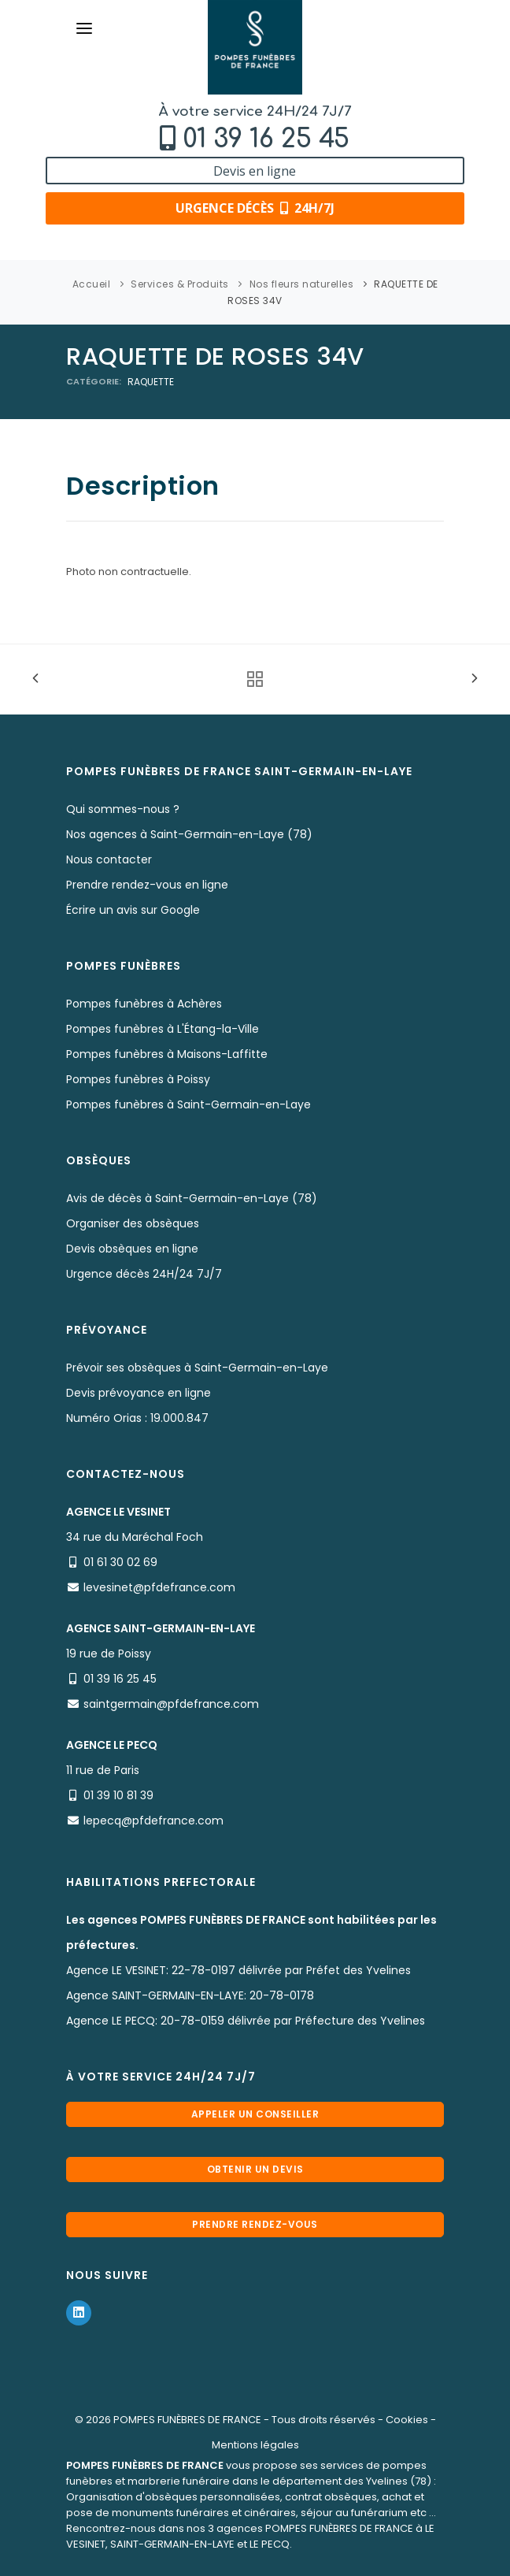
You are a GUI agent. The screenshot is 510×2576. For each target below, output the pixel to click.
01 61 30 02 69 (120, 1562)
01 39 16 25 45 (266, 139)
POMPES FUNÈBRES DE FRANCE (187, 2419)
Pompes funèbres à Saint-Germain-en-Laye (188, 1104)
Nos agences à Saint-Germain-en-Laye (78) (189, 834)
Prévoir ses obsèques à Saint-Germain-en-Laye (197, 1367)
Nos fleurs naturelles (301, 284)
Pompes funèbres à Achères (144, 1003)
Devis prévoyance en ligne (138, 1393)
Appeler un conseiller (255, 2114)
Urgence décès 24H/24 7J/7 (144, 1274)
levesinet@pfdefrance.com (159, 1587)
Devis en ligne (254, 171)
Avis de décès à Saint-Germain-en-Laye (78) (191, 1198)
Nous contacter (109, 859)
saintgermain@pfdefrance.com (171, 1704)
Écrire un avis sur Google (133, 910)
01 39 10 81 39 (118, 1795)
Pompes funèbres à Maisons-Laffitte (167, 1054)
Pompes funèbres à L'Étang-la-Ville (162, 1029)
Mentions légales (255, 2444)
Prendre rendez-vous (255, 2224)
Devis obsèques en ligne (132, 1248)
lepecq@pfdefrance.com (153, 1820)
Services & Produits (180, 284)
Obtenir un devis (255, 2169)
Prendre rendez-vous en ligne (147, 885)
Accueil (91, 284)
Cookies (407, 2419)
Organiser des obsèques (132, 1223)
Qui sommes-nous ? (122, 809)
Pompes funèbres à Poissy (138, 1079)
